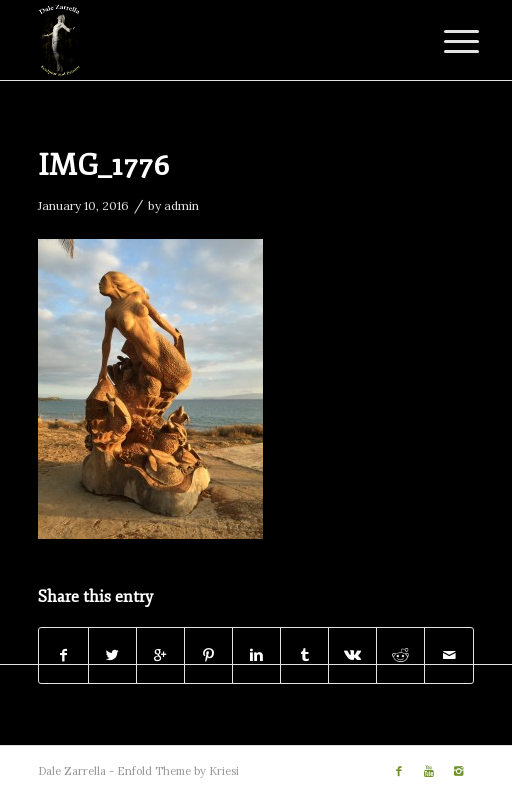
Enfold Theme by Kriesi (178, 771)
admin (181, 205)
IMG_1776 (104, 165)
